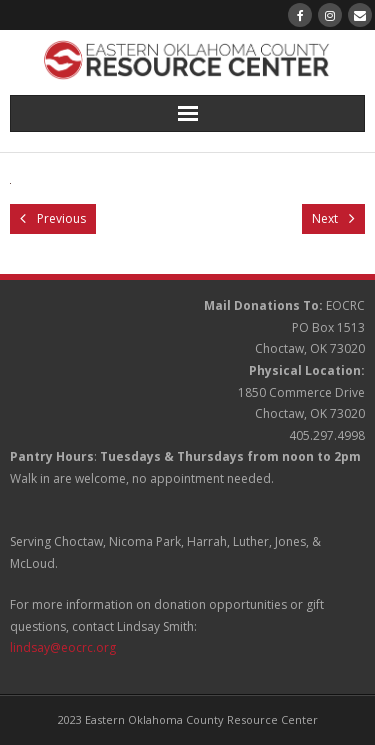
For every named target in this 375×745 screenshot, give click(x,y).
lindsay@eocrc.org (63, 647)
